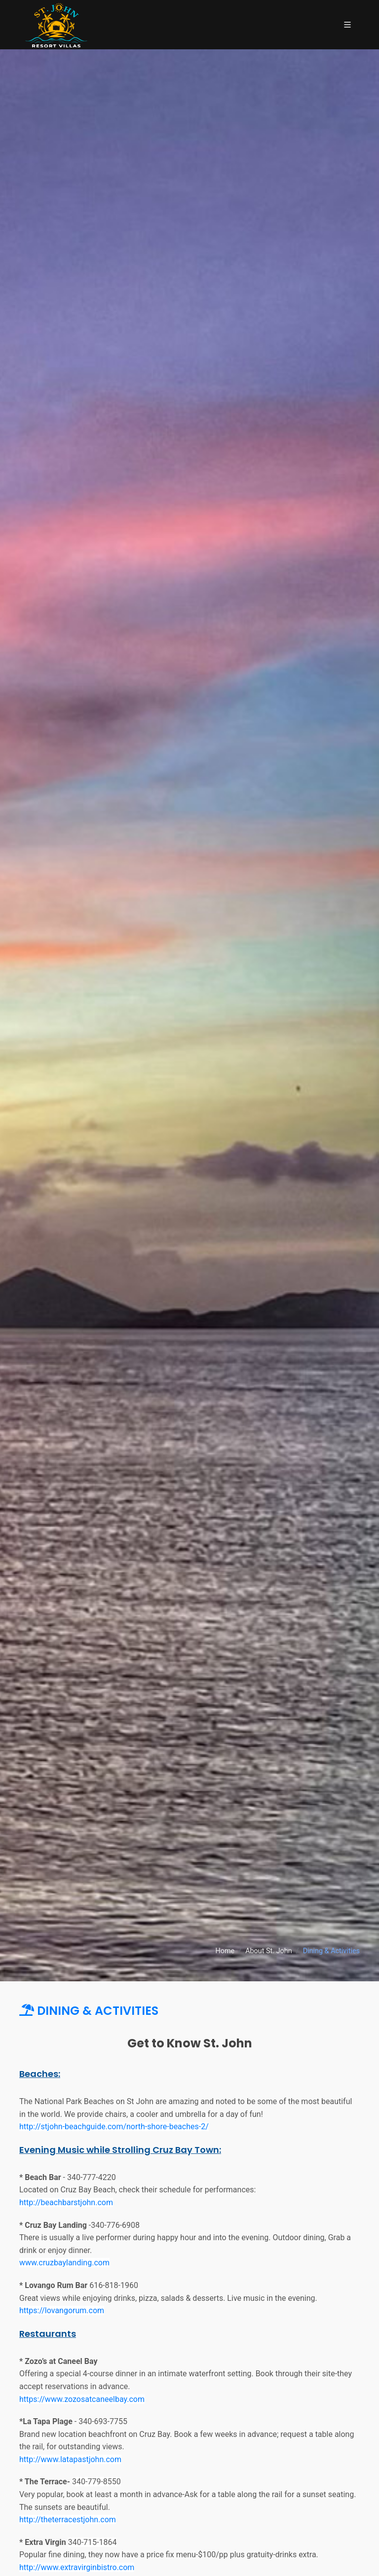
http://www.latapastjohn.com (70, 2459)
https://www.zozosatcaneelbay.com (82, 2399)
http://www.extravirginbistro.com (76, 2567)
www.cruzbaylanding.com (64, 2262)
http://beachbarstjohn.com (66, 2202)
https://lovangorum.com (61, 2310)
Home (224, 1951)
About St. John (268, 1951)
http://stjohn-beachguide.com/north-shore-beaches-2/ (114, 2126)
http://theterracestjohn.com (67, 2519)
